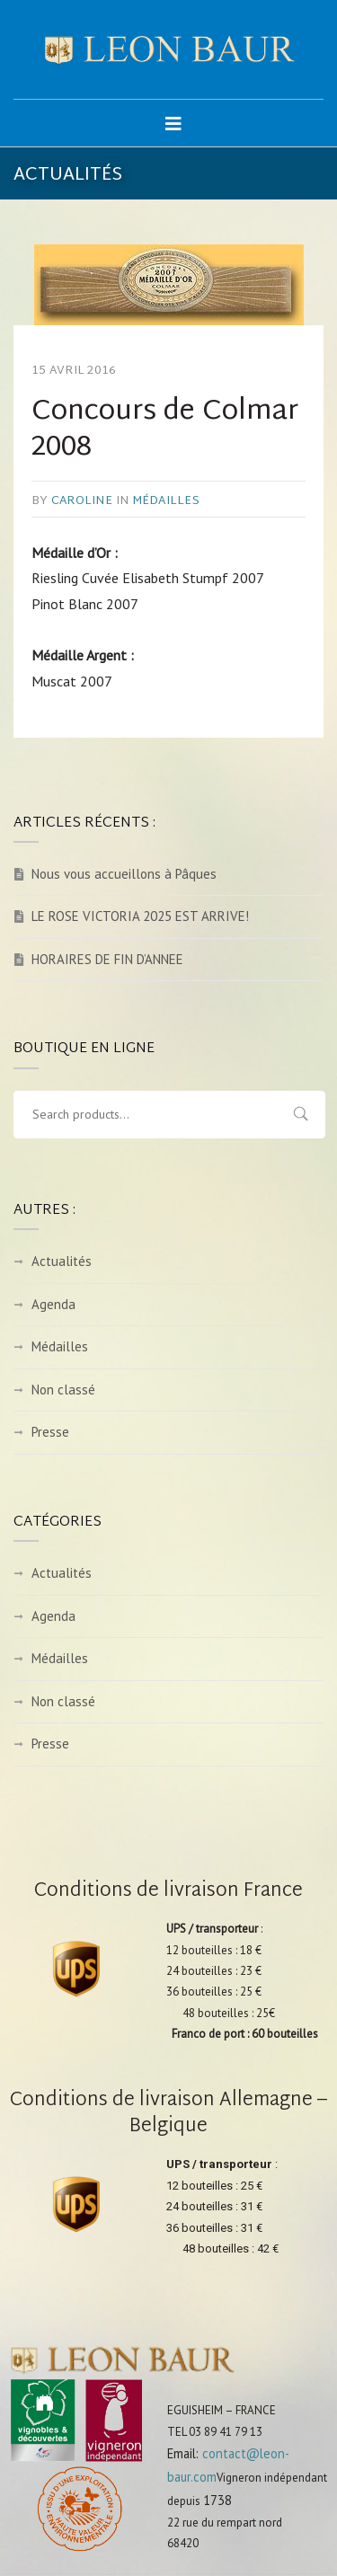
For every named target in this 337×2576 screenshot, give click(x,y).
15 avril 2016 (73, 371)
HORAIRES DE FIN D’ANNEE (107, 959)
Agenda (53, 1304)
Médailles (166, 501)
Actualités (61, 1261)
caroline (81, 501)
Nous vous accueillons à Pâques (124, 873)
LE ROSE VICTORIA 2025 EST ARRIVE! (140, 916)
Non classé (63, 1389)
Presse (50, 1431)
